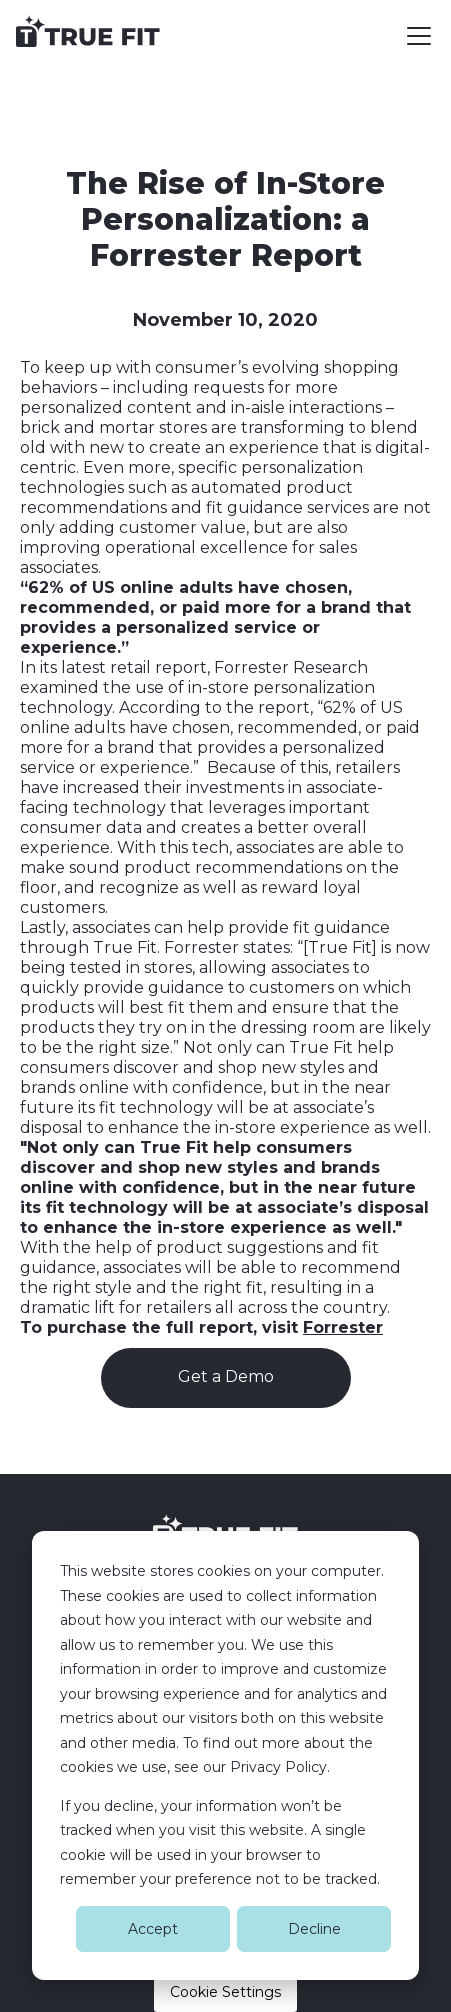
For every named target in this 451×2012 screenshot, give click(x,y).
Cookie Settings (225, 1992)
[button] (415, 36)
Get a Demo (226, 1376)
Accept (153, 1929)
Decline (314, 1929)
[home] (88, 36)
